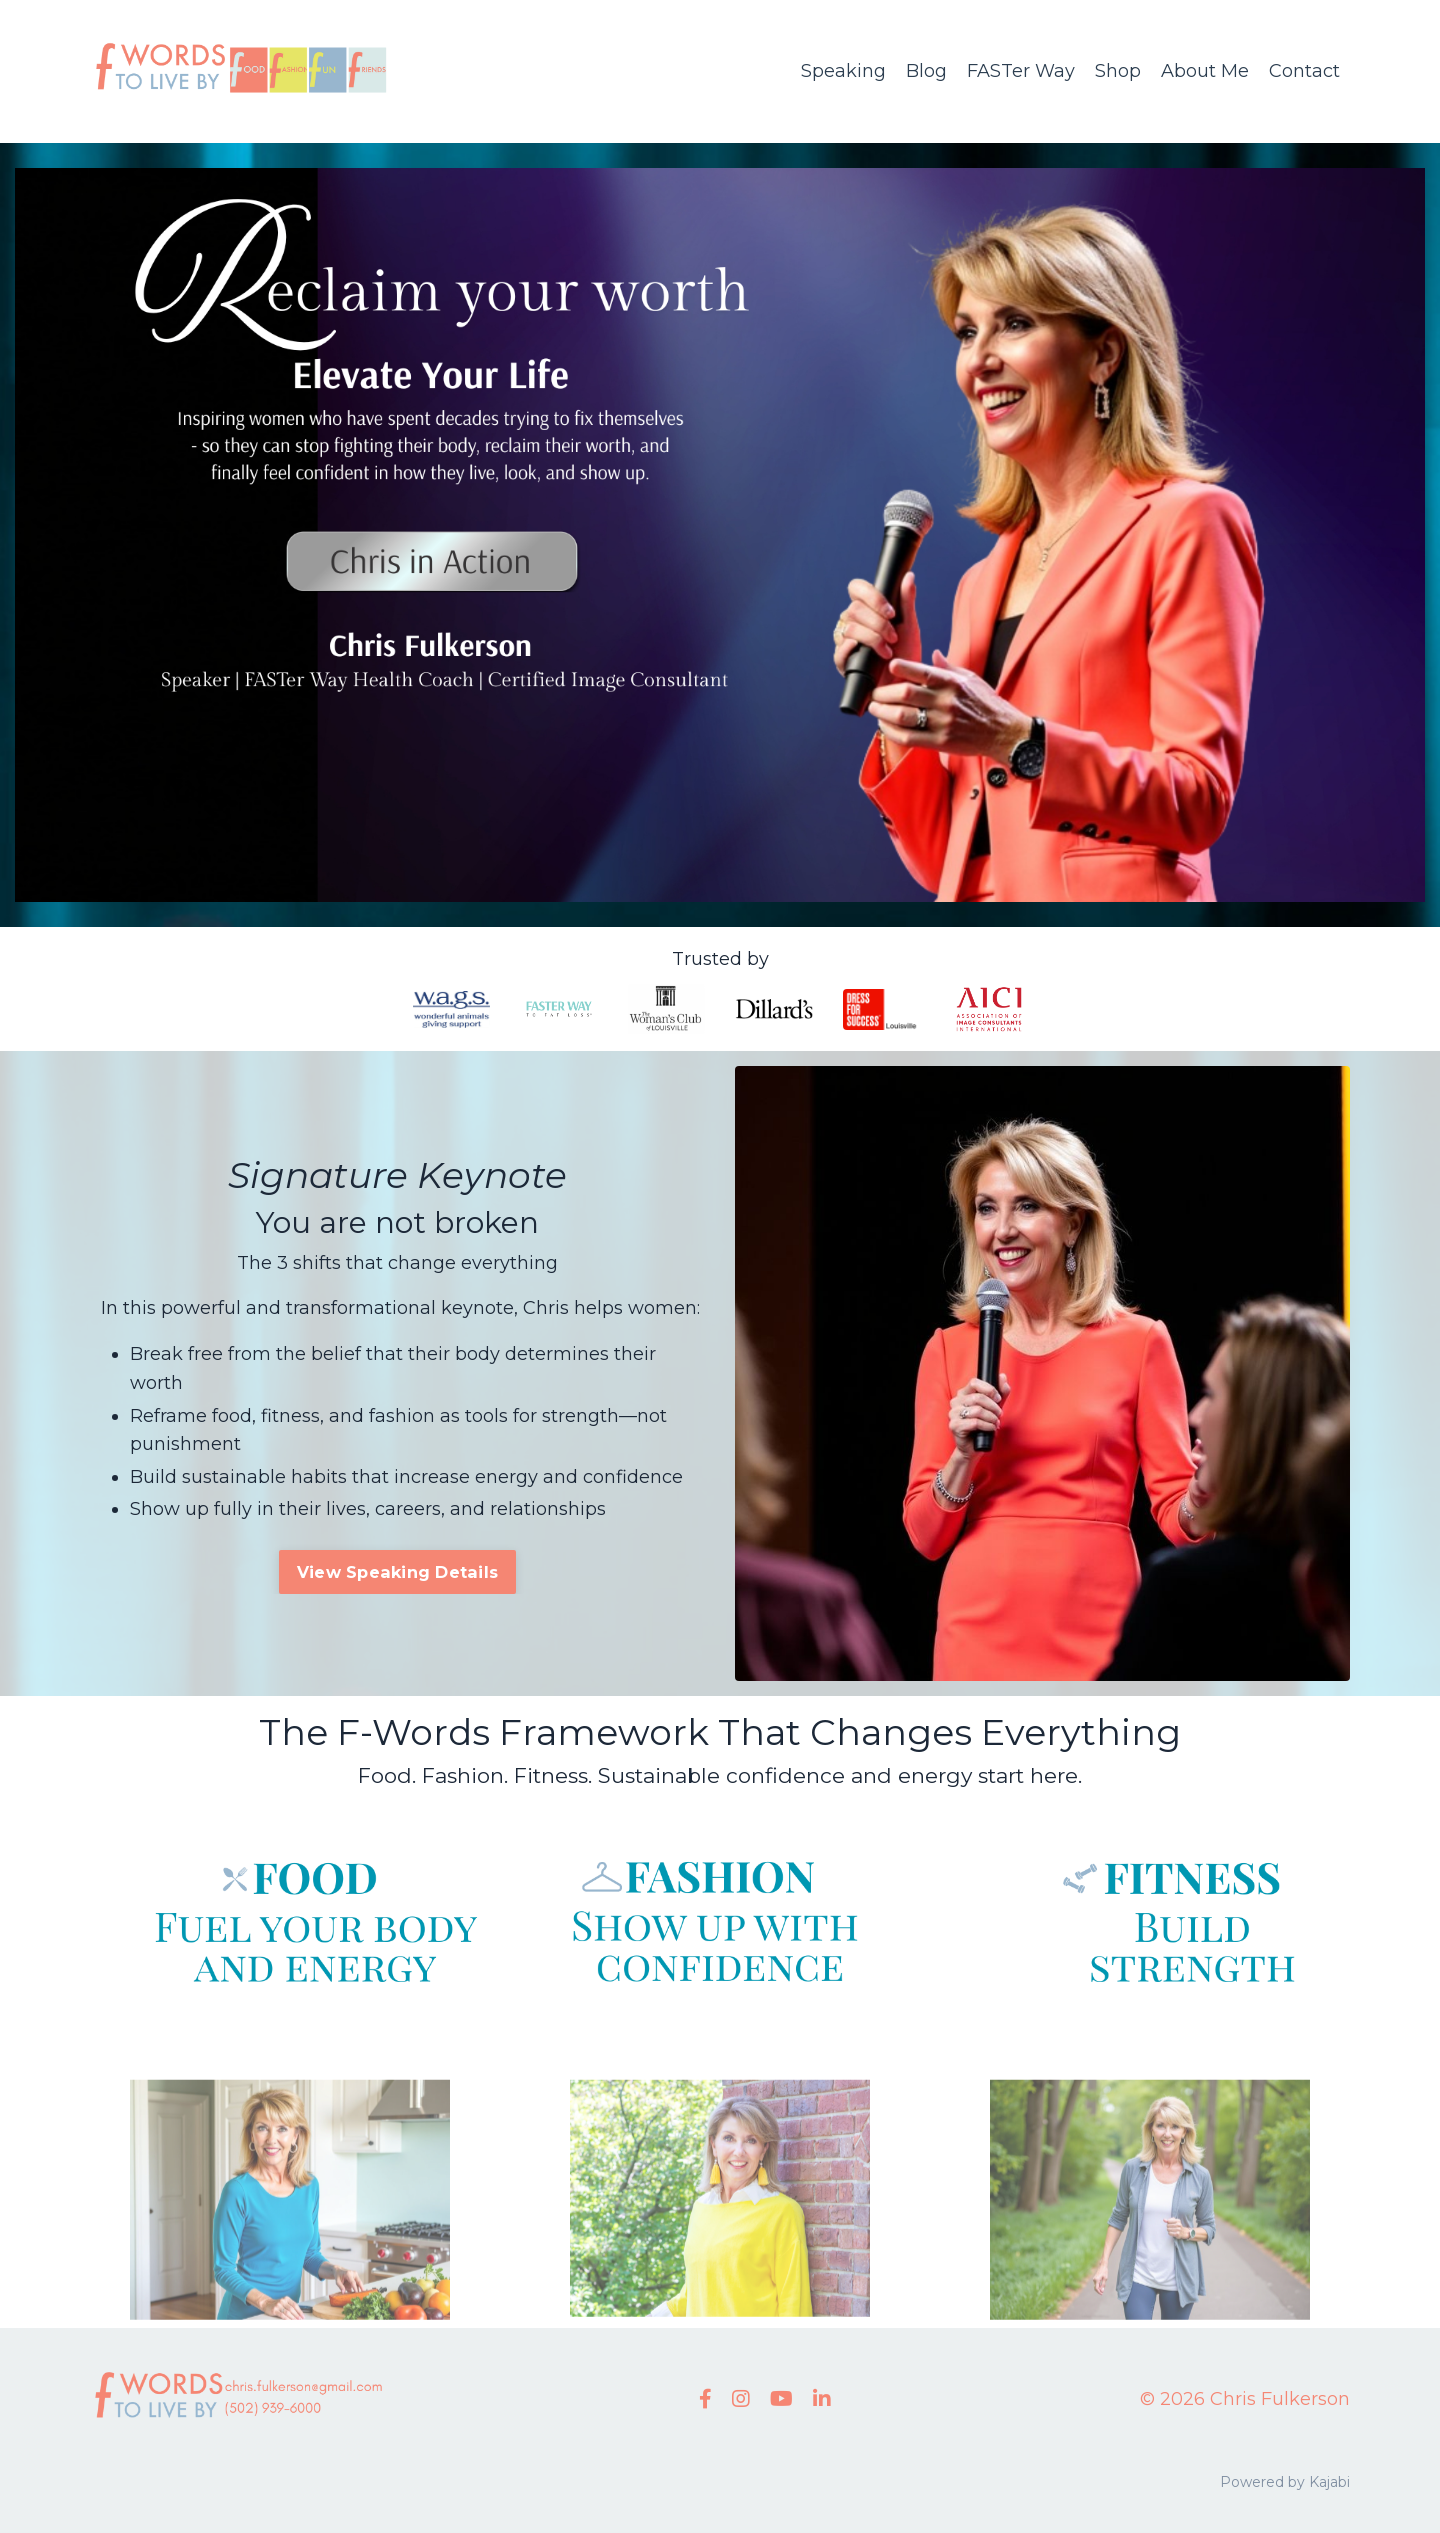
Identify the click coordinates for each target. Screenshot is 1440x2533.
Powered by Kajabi (1285, 2482)
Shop (1118, 71)
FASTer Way (1021, 71)
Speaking (843, 71)
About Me (1205, 71)
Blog (926, 71)
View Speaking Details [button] (397, 1572)
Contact (1304, 71)
